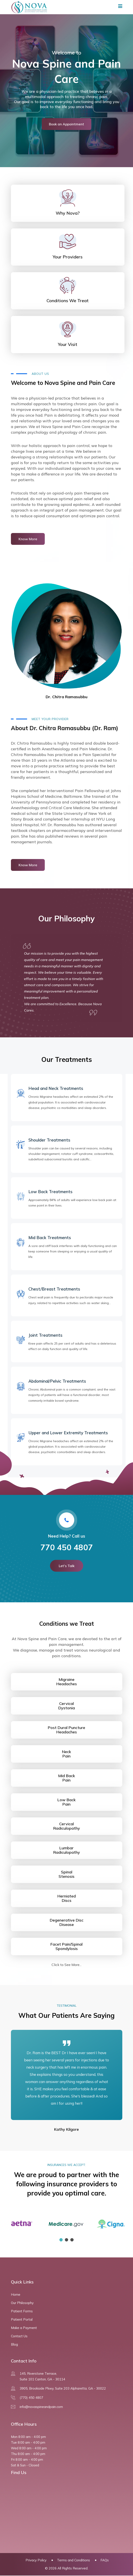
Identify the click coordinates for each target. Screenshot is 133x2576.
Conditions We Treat (68, 301)
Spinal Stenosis (66, 1874)
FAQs (104, 2560)
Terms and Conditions (73, 2560)
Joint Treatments (45, 1335)
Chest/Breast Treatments (54, 1289)
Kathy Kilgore (66, 2129)
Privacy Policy (36, 2560)
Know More (28, 539)
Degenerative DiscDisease (66, 1922)
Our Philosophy (22, 2303)
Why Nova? (68, 213)
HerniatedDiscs (66, 1898)
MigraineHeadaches (66, 1682)
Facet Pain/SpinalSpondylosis (66, 1947)
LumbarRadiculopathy (66, 1850)
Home (15, 2295)
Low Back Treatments (51, 1191)
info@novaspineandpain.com (41, 2407)
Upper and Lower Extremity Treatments (69, 1433)
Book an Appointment (66, 124)
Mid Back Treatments (50, 1237)
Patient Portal (22, 2320)
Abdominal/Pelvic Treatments (58, 1381)
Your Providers (68, 257)
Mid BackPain (66, 1778)
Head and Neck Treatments (56, 1088)
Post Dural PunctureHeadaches (66, 1730)
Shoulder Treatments (49, 1140)
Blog (14, 2345)
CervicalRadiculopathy (66, 1826)
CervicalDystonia (66, 1706)
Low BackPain (66, 1802)
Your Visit (67, 344)
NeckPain (66, 1754)
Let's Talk (66, 1566)
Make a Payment (24, 2328)
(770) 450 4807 (31, 2398)
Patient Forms (22, 2311)
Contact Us (19, 2336)
